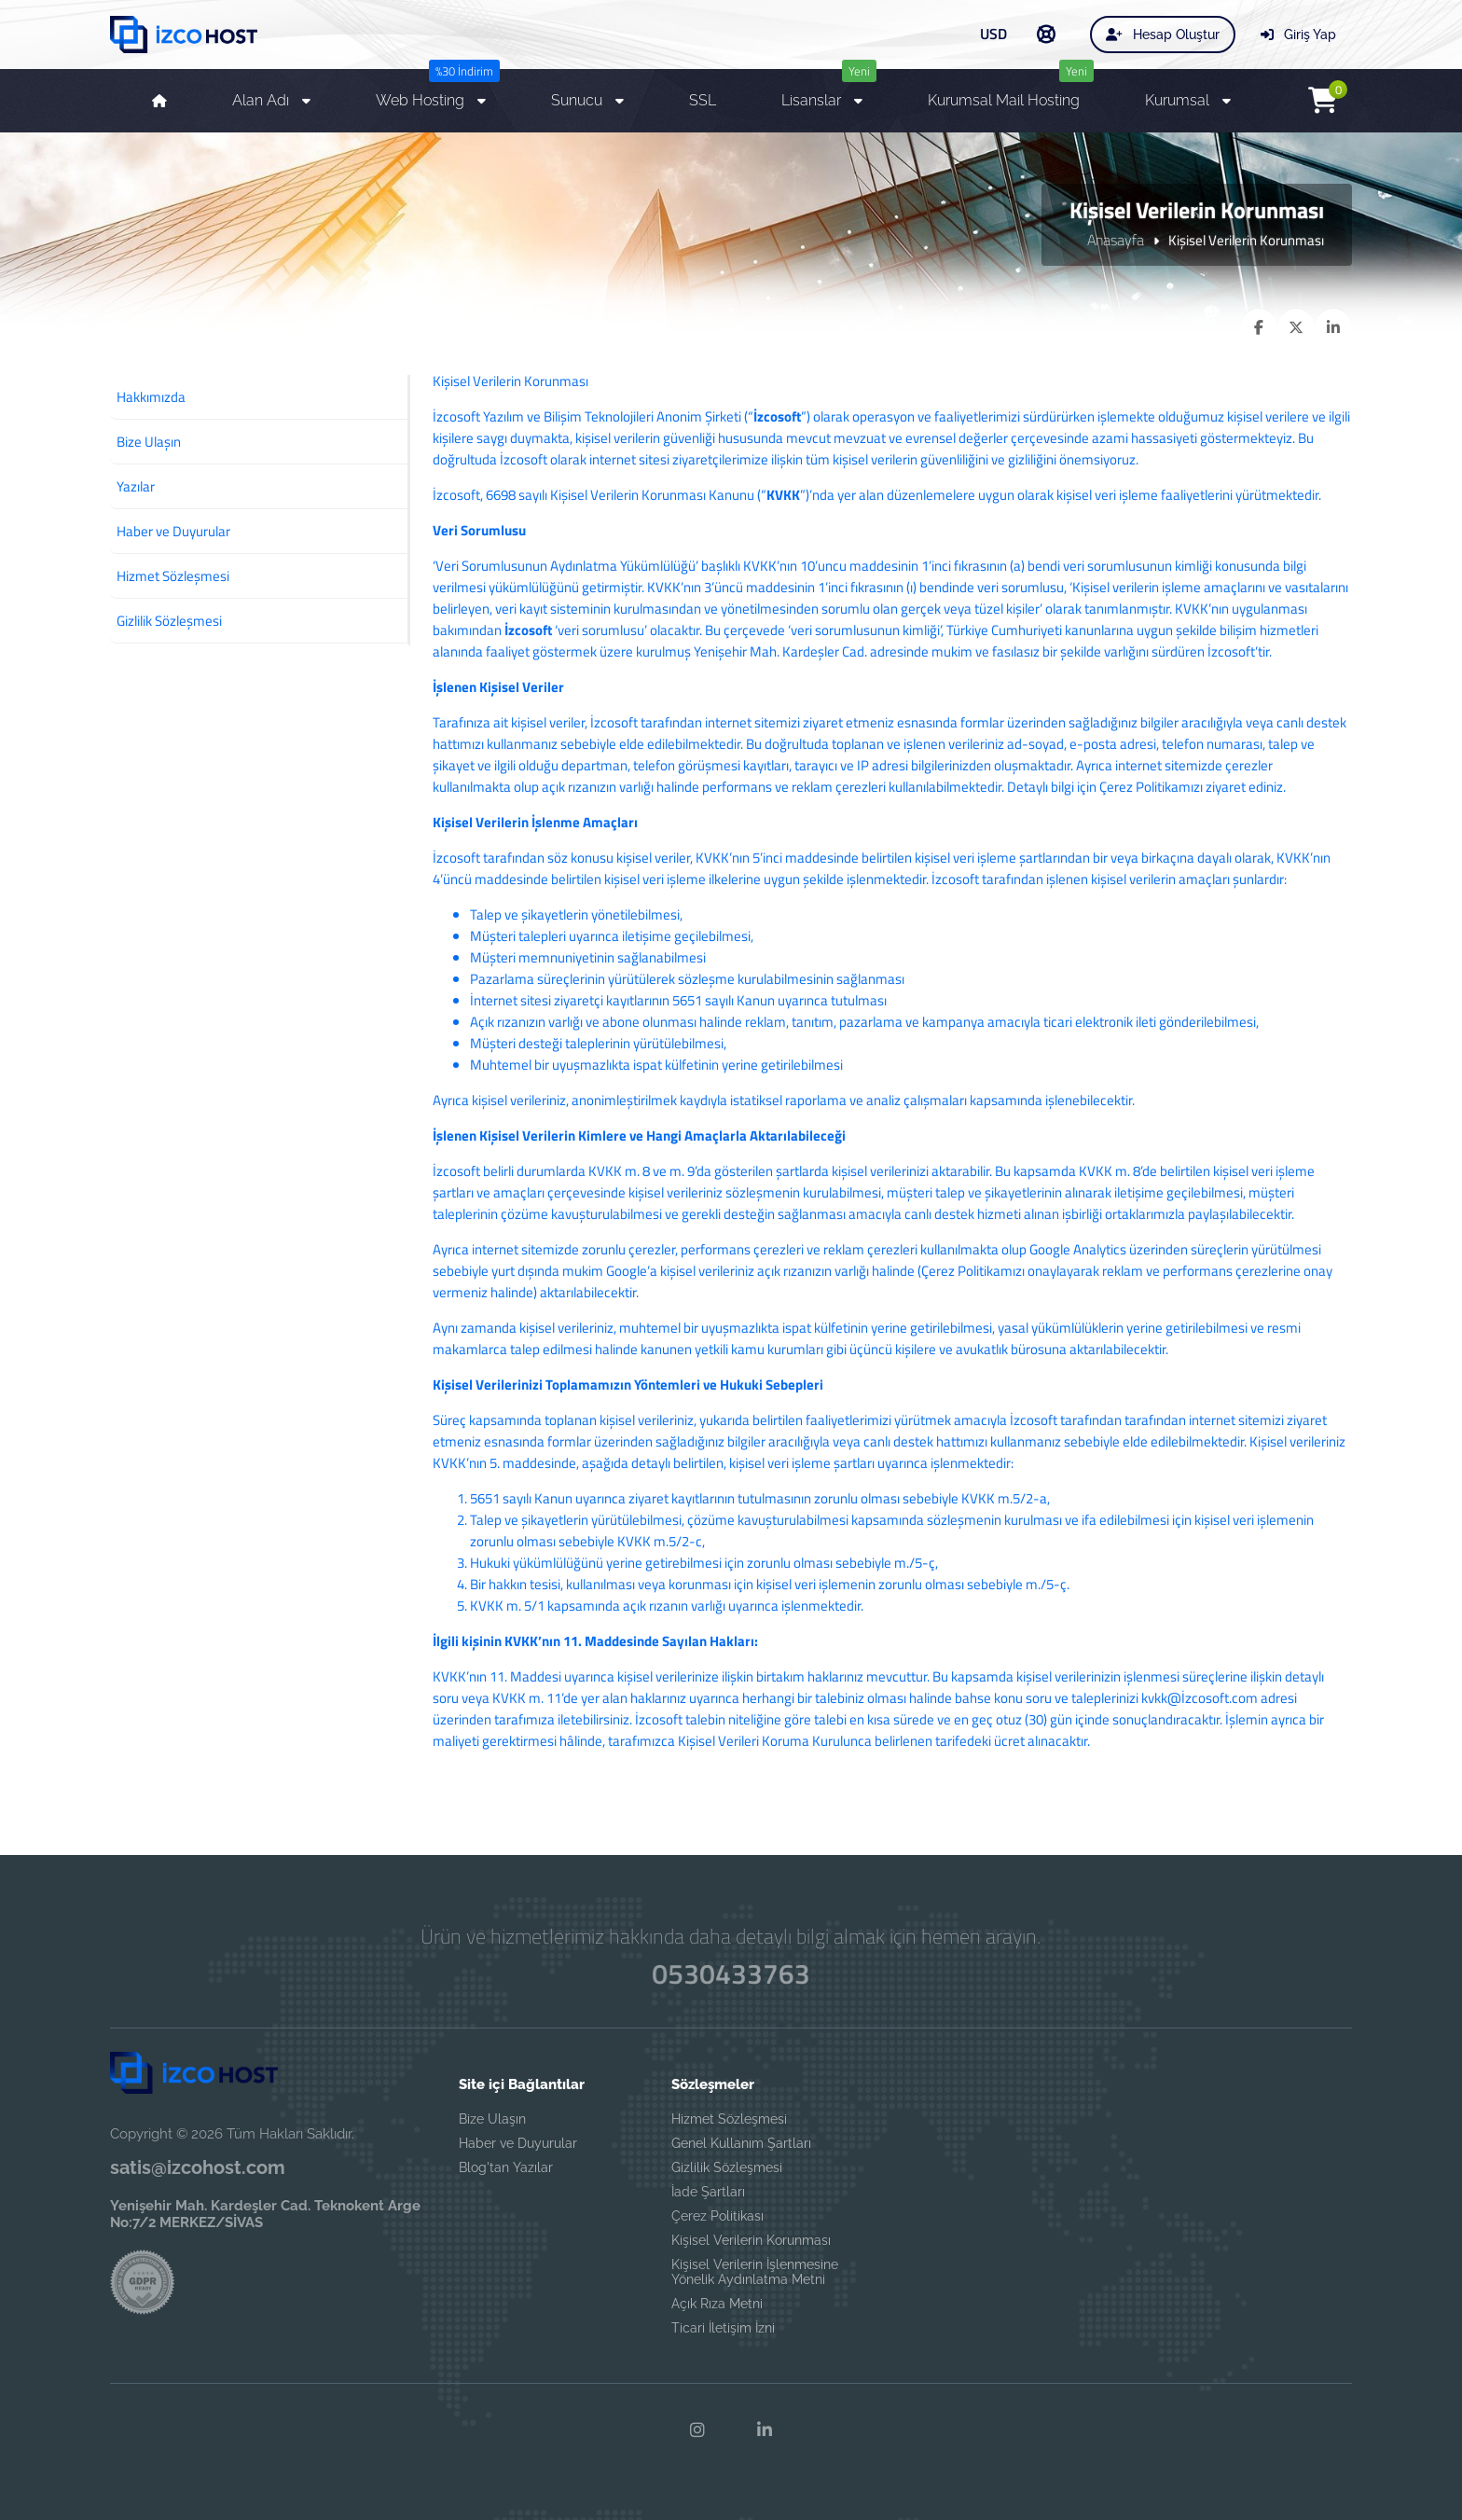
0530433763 (731, 1974)
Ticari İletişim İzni (723, 2327)
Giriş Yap (1298, 34)
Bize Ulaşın (492, 2119)
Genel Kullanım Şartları (741, 2143)
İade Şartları (708, 2191)
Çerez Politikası (717, 2215)
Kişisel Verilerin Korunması (751, 2240)
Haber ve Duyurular (518, 2143)
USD (993, 33)
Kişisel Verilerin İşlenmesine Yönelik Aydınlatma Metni (754, 2272)
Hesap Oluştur (1163, 34)
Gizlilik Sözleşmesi (726, 2167)
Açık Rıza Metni (717, 2303)
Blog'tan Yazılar (506, 2167)
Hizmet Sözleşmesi (729, 2119)
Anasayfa (1115, 239)
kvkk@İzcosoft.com (1199, 1698)
